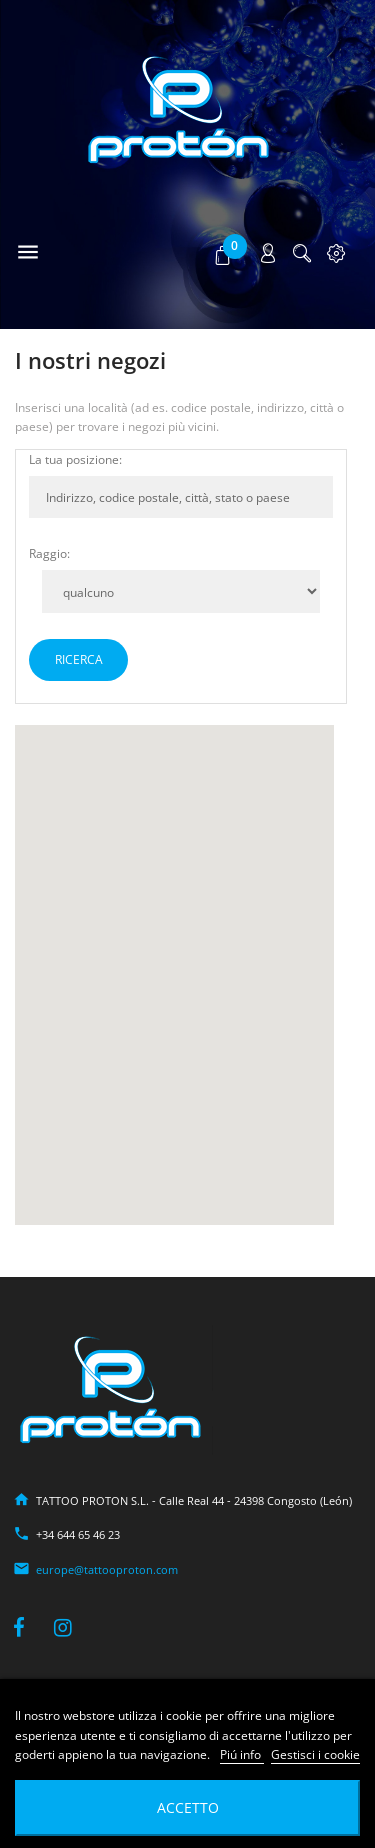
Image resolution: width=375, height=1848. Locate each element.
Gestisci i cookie (315, 1754)
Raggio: (49, 553)
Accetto (188, 1807)
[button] (224, 254)
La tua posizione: (75, 459)
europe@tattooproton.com (107, 1569)
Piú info (242, 1754)
